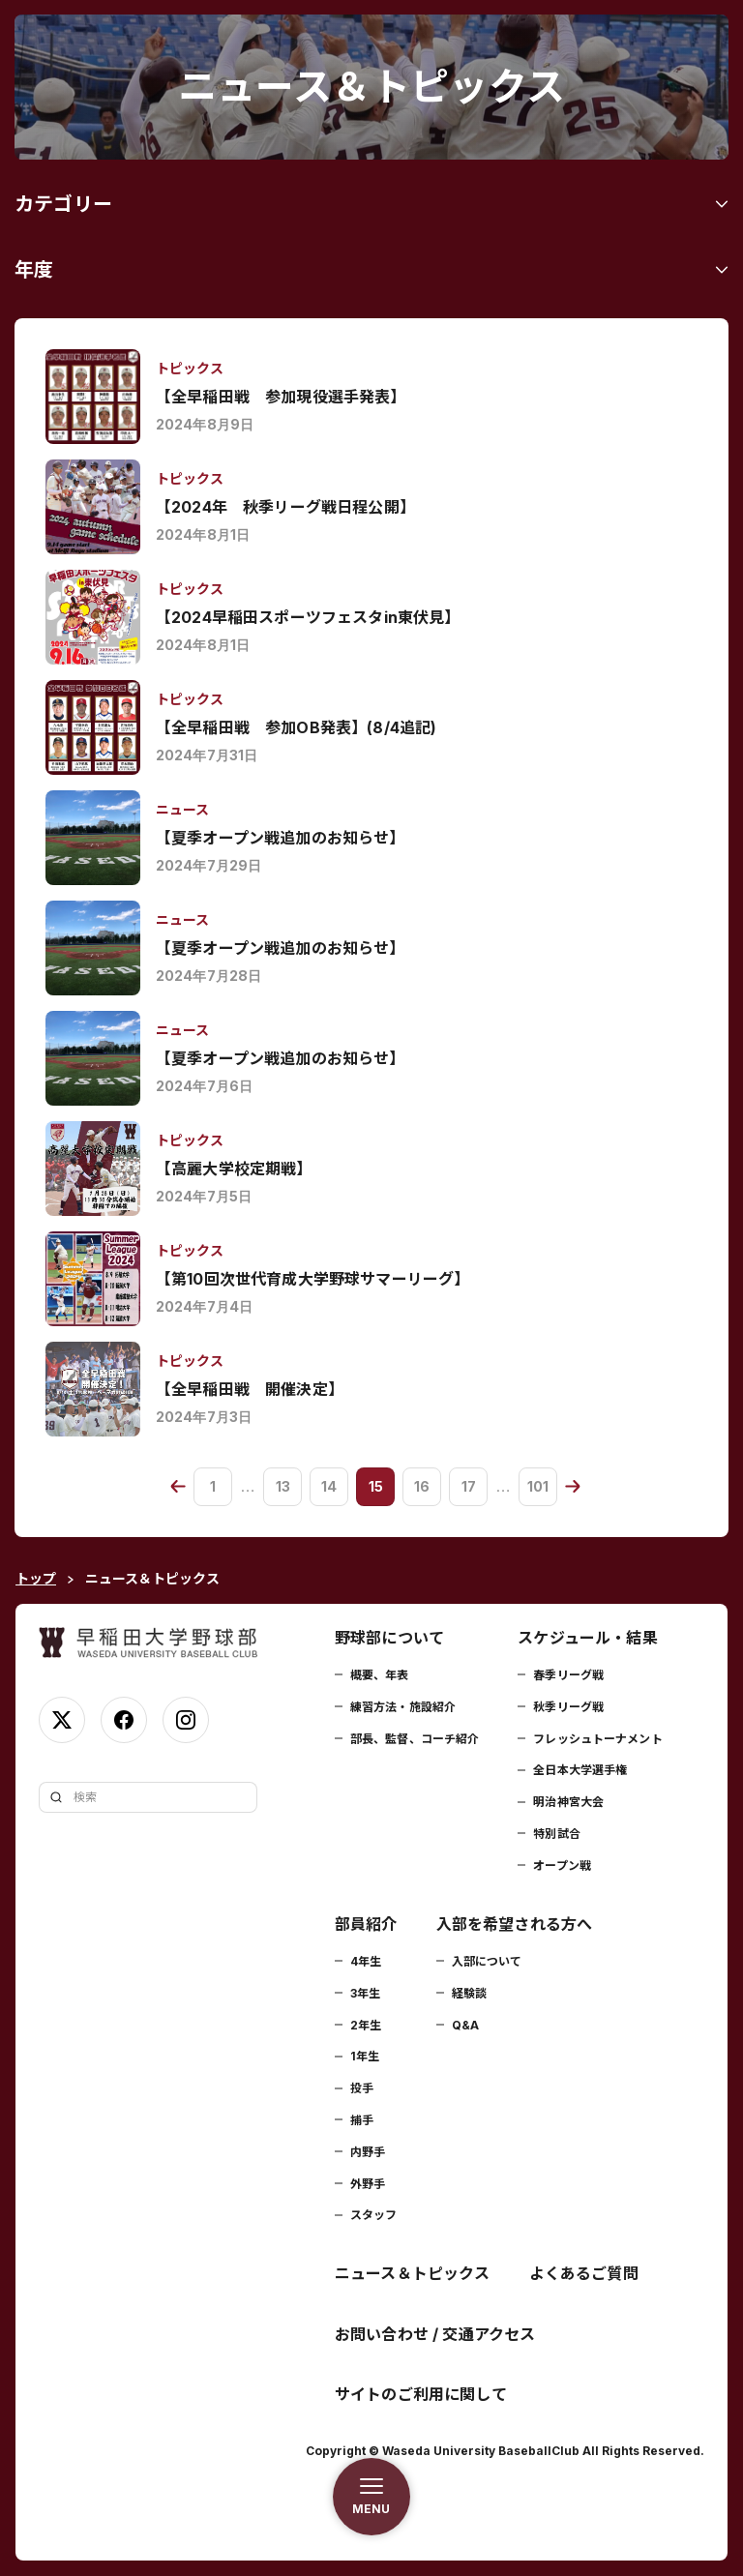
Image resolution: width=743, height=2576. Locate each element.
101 (538, 1486)
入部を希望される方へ (514, 1924)
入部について (487, 1961)
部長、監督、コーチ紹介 (414, 1739)
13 (283, 1486)
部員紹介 (366, 1924)
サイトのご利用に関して (421, 2394)
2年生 (365, 2025)
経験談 (469, 1993)
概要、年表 (379, 1675)
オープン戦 (562, 1865)
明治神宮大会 (568, 1801)
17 (468, 1486)
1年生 (364, 2056)
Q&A (465, 2025)
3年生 (365, 1993)
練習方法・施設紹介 (403, 1707)
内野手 (367, 2152)
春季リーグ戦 (568, 1675)
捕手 (361, 2120)
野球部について (389, 1637)
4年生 (365, 1961)
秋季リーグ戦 (568, 1707)
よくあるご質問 (584, 2273)
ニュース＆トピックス (412, 2273)
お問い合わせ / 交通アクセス (435, 2334)
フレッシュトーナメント (597, 1739)
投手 (361, 2088)
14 (329, 1486)
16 (422, 1486)
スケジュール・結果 (587, 1637)
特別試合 (556, 1833)
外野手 (367, 2183)
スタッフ (373, 2214)
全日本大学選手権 (580, 1769)
